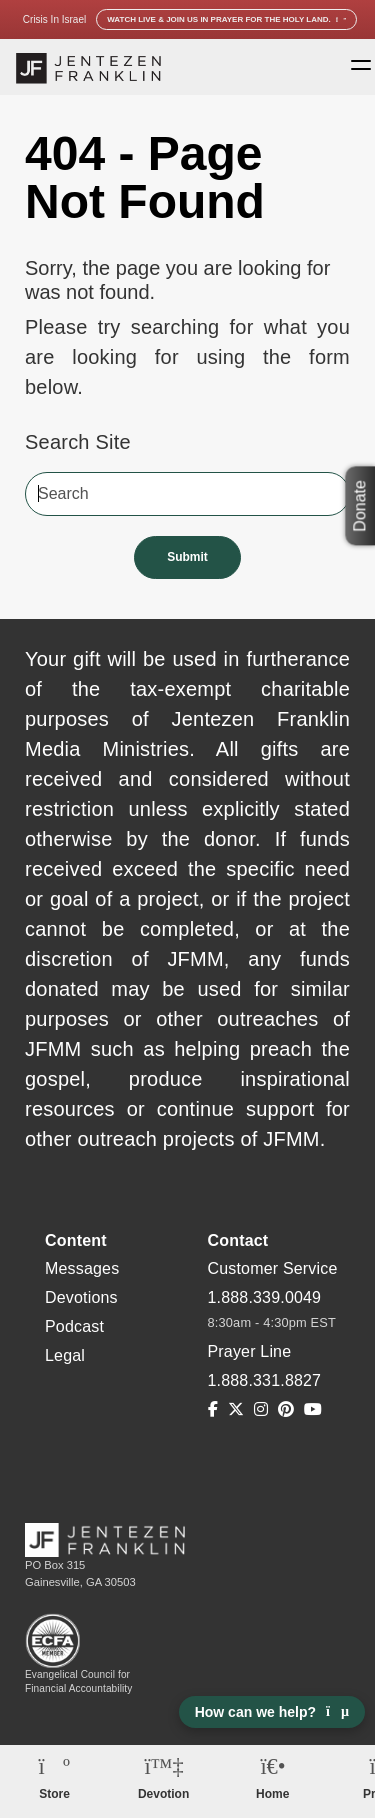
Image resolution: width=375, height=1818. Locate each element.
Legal (65, 1355)
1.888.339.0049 (265, 1297)
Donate (359, 506)
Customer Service (273, 1268)
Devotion (163, 1794)
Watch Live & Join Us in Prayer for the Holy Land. (226, 19)
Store (54, 1794)
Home (272, 1794)
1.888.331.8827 (265, 1380)
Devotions (81, 1297)
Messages (82, 1268)
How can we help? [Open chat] (272, 1712)
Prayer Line (250, 1351)
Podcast (74, 1326)
